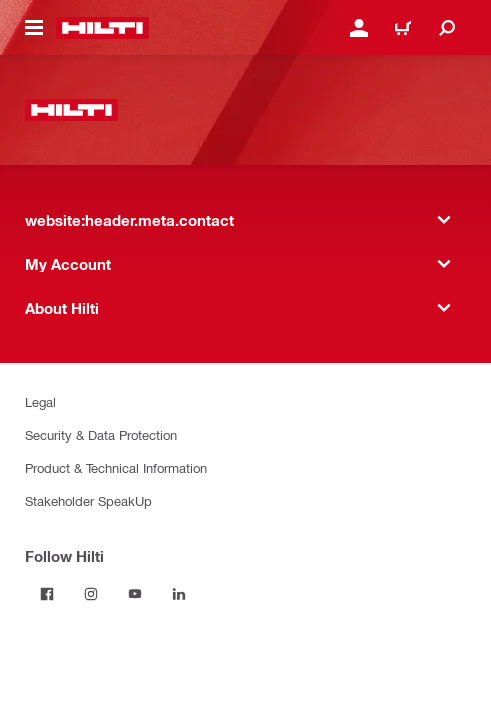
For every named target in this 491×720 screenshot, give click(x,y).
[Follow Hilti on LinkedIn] (179, 594)
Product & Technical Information (116, 467)
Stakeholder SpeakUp (88, 500)
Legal (40, 401)
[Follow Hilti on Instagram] (91, 594)
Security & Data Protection (101, 434)
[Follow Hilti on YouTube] (135, 594)
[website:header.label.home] (102, 28)
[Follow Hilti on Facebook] (47, 594)
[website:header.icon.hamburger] (34, 28)
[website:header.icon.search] (447, 28)
